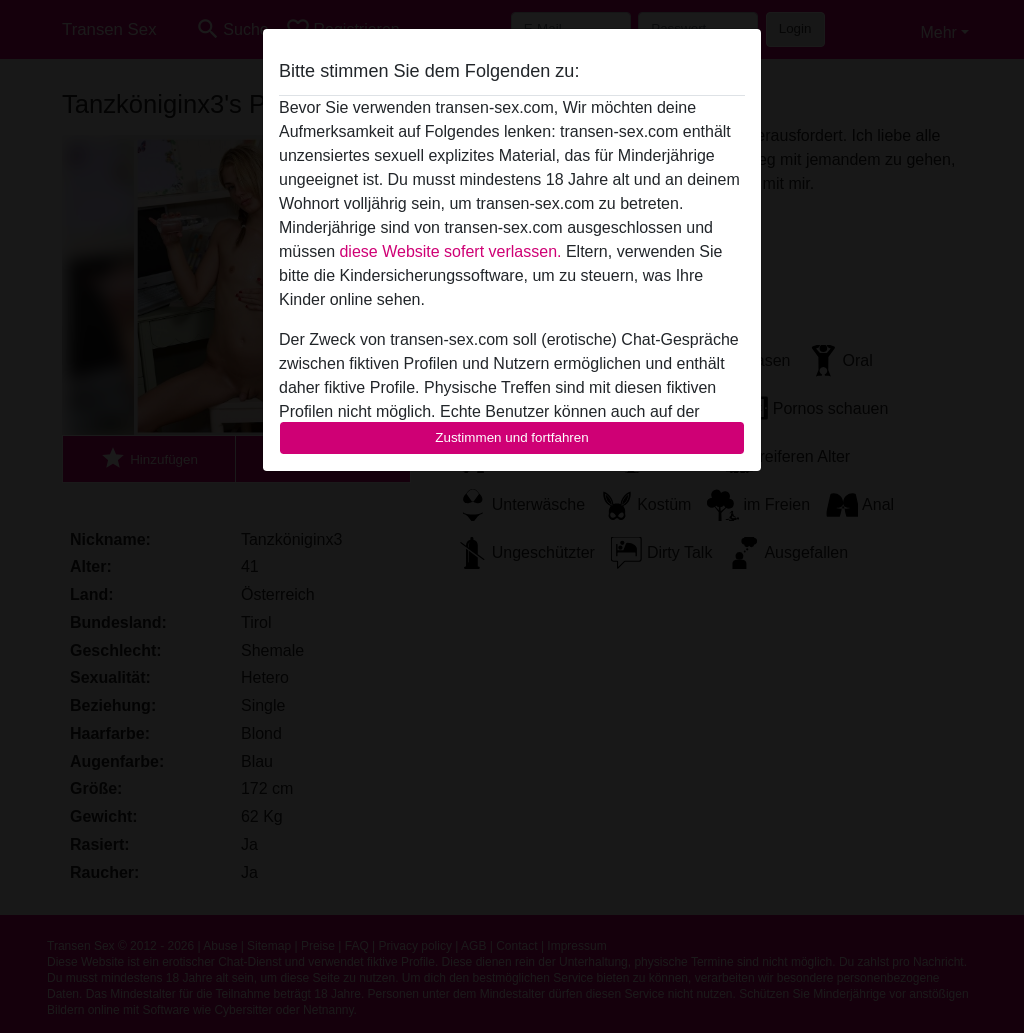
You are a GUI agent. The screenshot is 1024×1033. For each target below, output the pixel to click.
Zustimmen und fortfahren (512, 437)
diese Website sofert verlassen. (450, 251)
